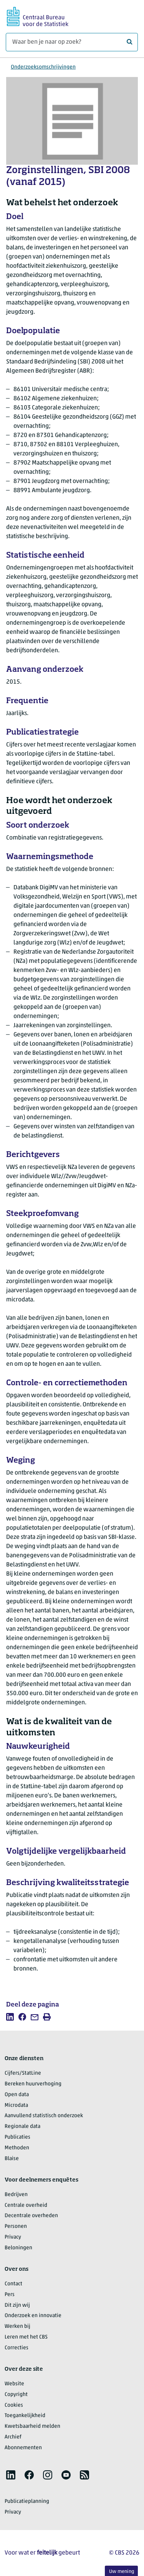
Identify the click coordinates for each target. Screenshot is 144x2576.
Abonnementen (23, 2447)
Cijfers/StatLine (23, 2073)
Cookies (14, 2405)
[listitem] (10, 2016)
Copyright (16, 2394)
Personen (16, 2226)
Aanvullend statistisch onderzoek (44, 2115)
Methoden (17, 2148)
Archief (13, 2437)
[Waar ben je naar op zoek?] (72, 42)
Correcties (16, 2347)
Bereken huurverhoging (33, 2084)
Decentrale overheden (31, 2215)
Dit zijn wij (17, 2305)
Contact (13, 2283)
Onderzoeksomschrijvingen (43, 67)
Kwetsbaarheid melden (32, 2426)
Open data (17, 2094)
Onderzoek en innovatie (33, 2315)
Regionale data (22, 2126)
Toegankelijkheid (25, 2415)
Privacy (13, 2237)
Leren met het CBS (26, 2337)
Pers (10, 2294)
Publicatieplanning (27, 2501)
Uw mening (121, 2571)
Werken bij (17, 2326)
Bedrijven (16, 2194)
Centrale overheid (26, 2205)
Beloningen (18, 2247)
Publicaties (17, 2137)
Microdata (16, 2105)
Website (14, 2383)
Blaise (12, 2158)
